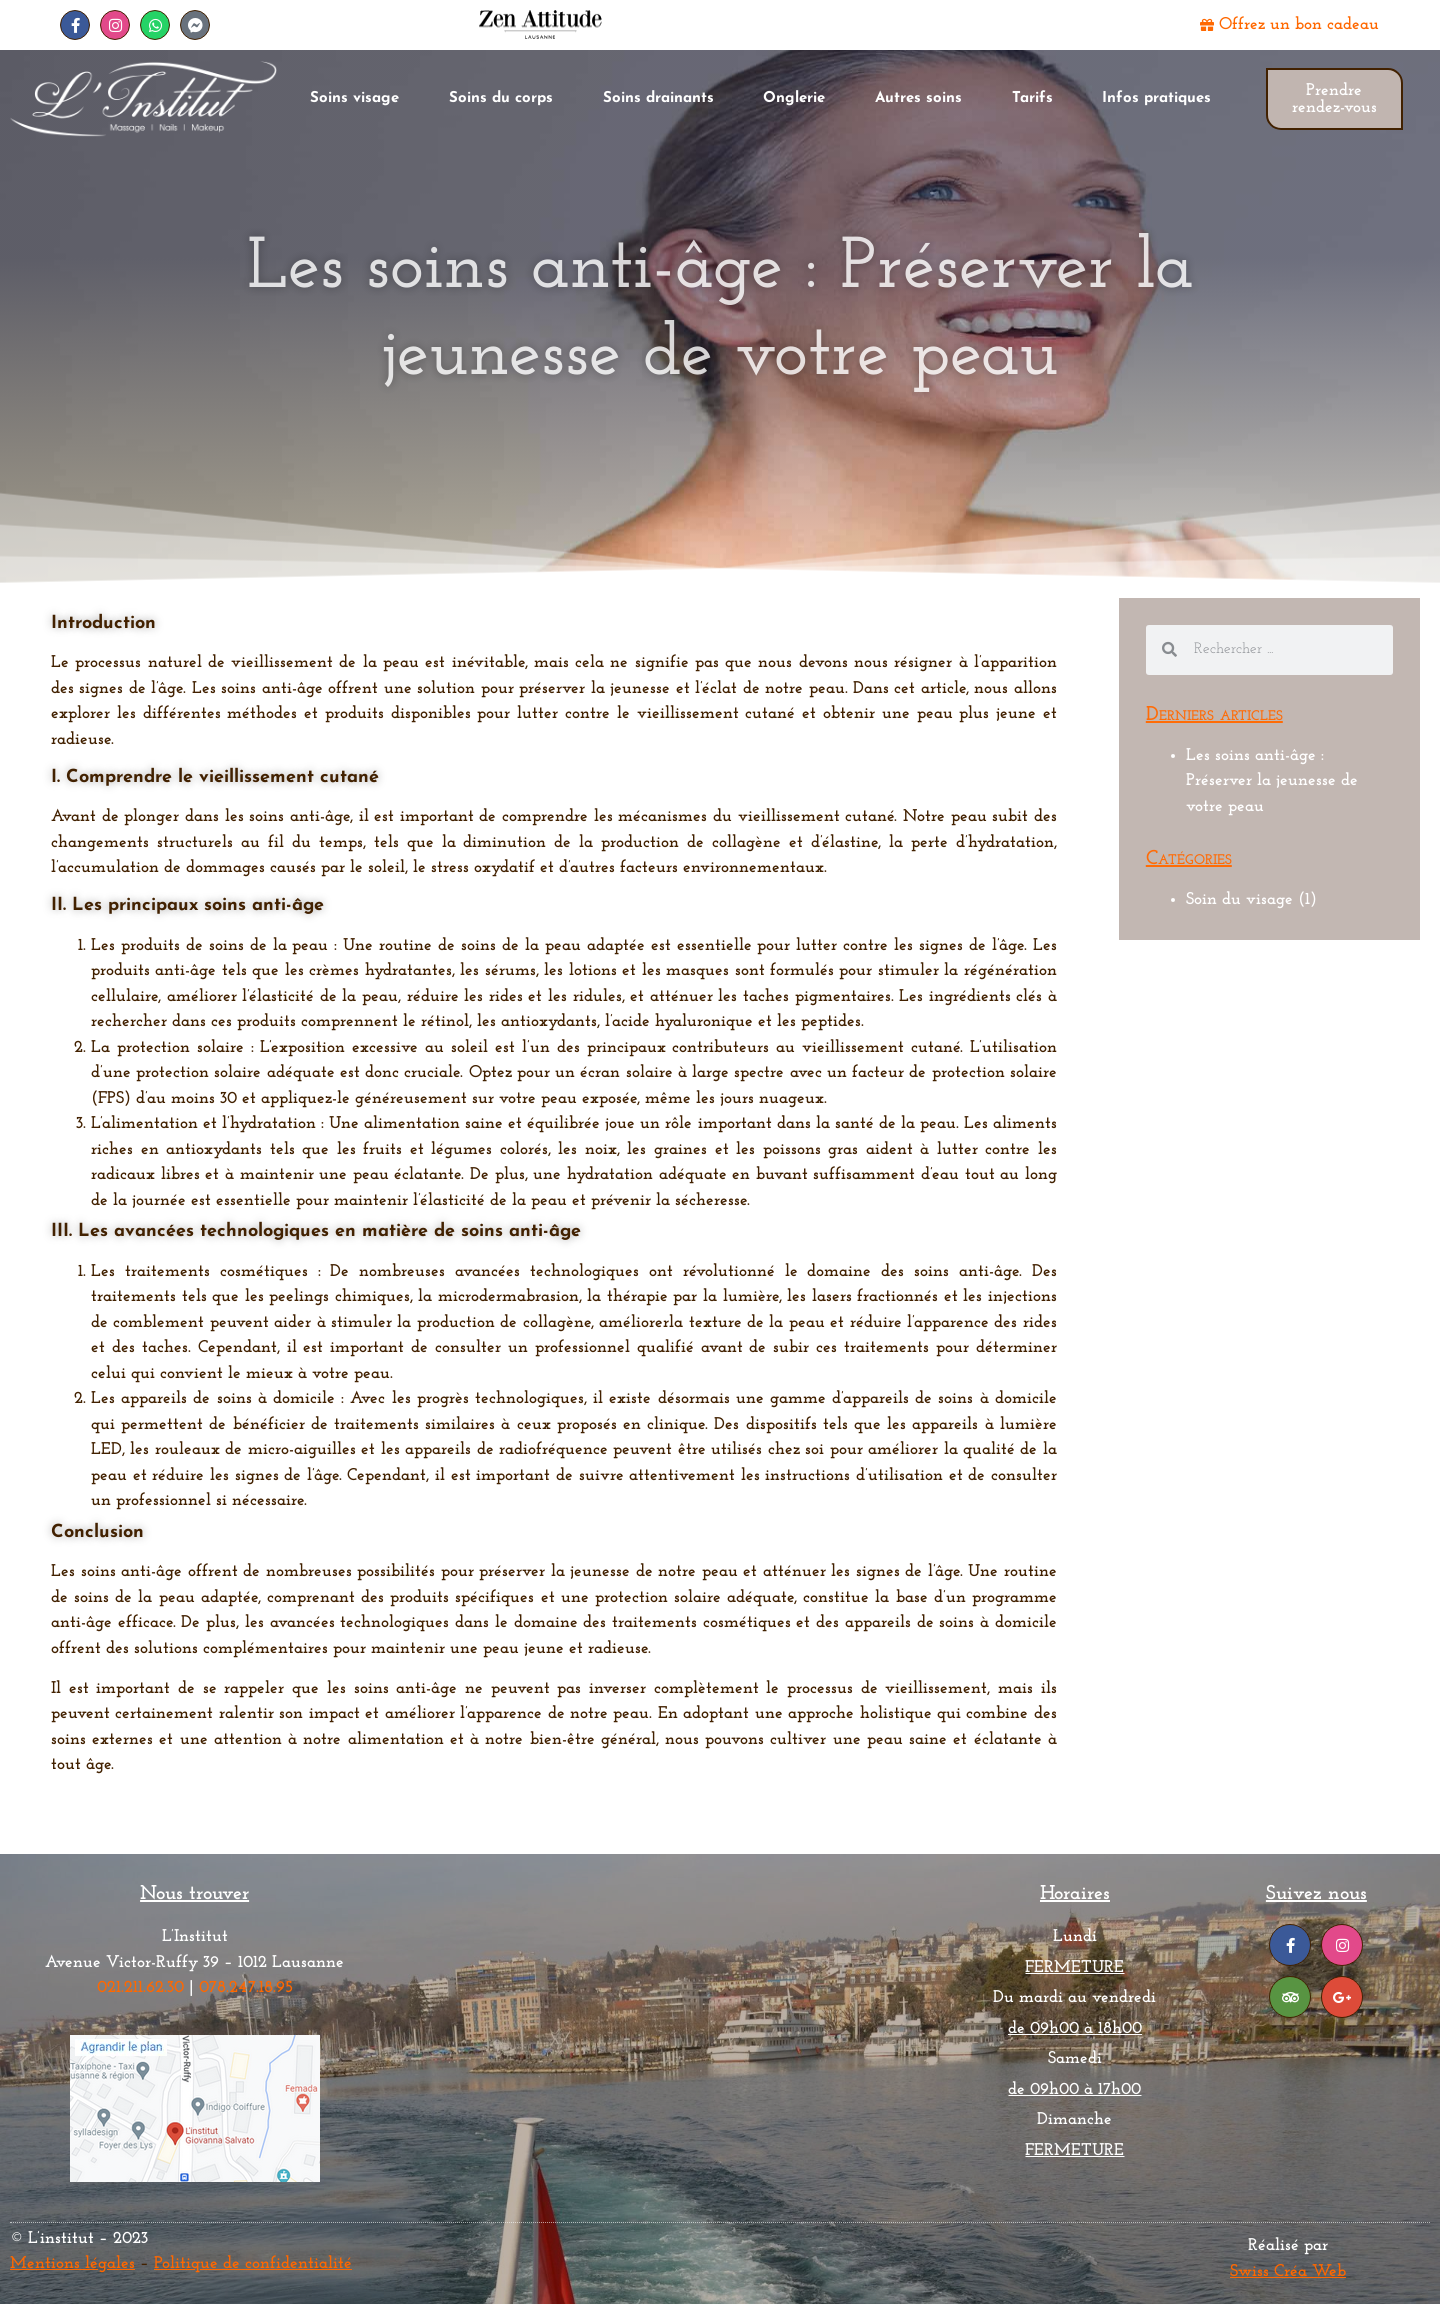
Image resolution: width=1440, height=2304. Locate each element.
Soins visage (354, 98)
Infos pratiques (1156, 98)
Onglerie (794, 98)
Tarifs (1032, 98)
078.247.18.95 (246, 1987)
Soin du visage (1239, 899)
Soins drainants (658, 98)
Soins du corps (501, 98)
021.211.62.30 (140, 1987)
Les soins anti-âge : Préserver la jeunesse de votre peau (1272, 781)
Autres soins (918, 98)
